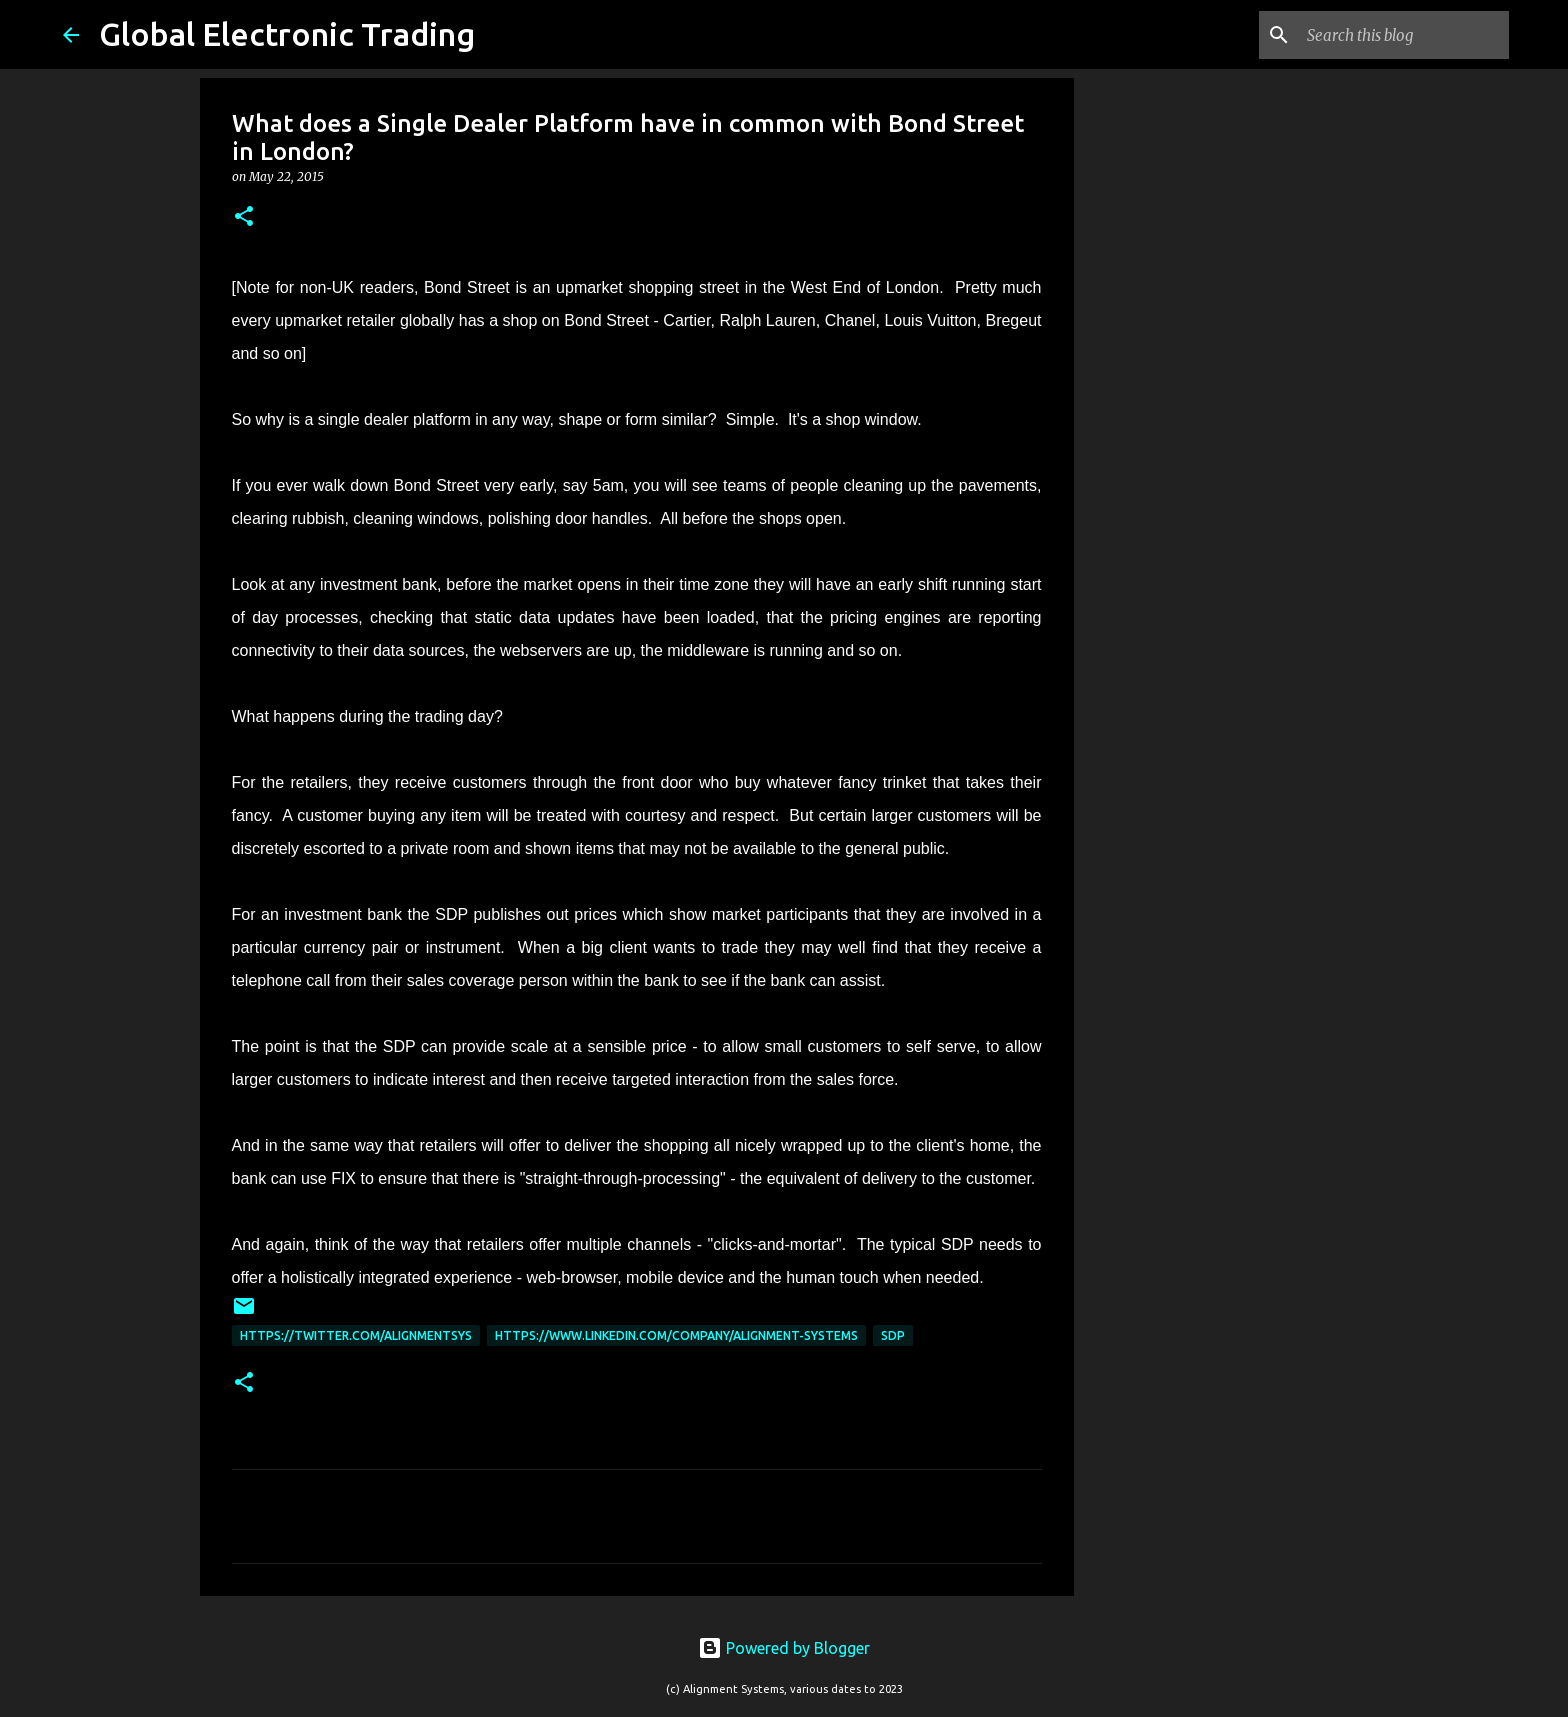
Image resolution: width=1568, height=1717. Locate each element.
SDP (893, 1335)
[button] (244, 217)
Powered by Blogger (784, 1648)
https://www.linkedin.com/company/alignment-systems (676, 1335)
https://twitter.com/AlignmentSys (356, 1335)
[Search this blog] (1404, 35)
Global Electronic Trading (287, 34)
